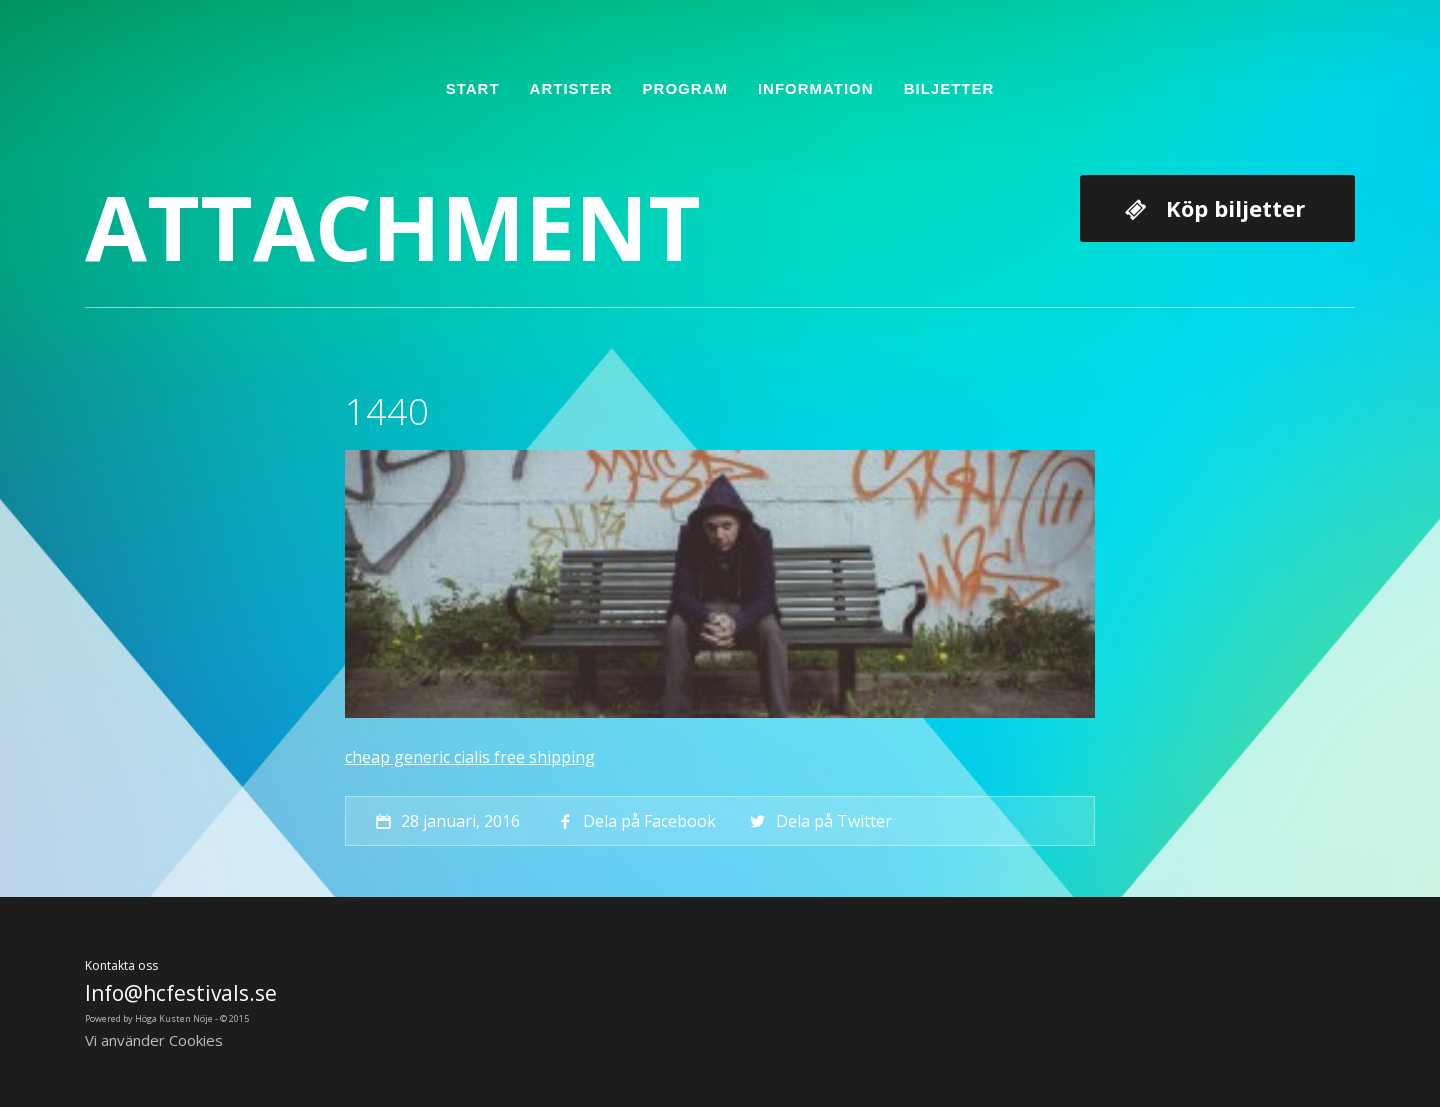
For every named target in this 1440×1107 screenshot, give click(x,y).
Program (685, 88)
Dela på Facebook (635, 821)
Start (473, 88)
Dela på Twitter (818, 821)
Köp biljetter (1235, 208)
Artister (571, 88)
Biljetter (949, 88)
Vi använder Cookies (154, 1040)
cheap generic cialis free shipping (470, 757)
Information (816, 88)
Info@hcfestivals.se (181, 993)
